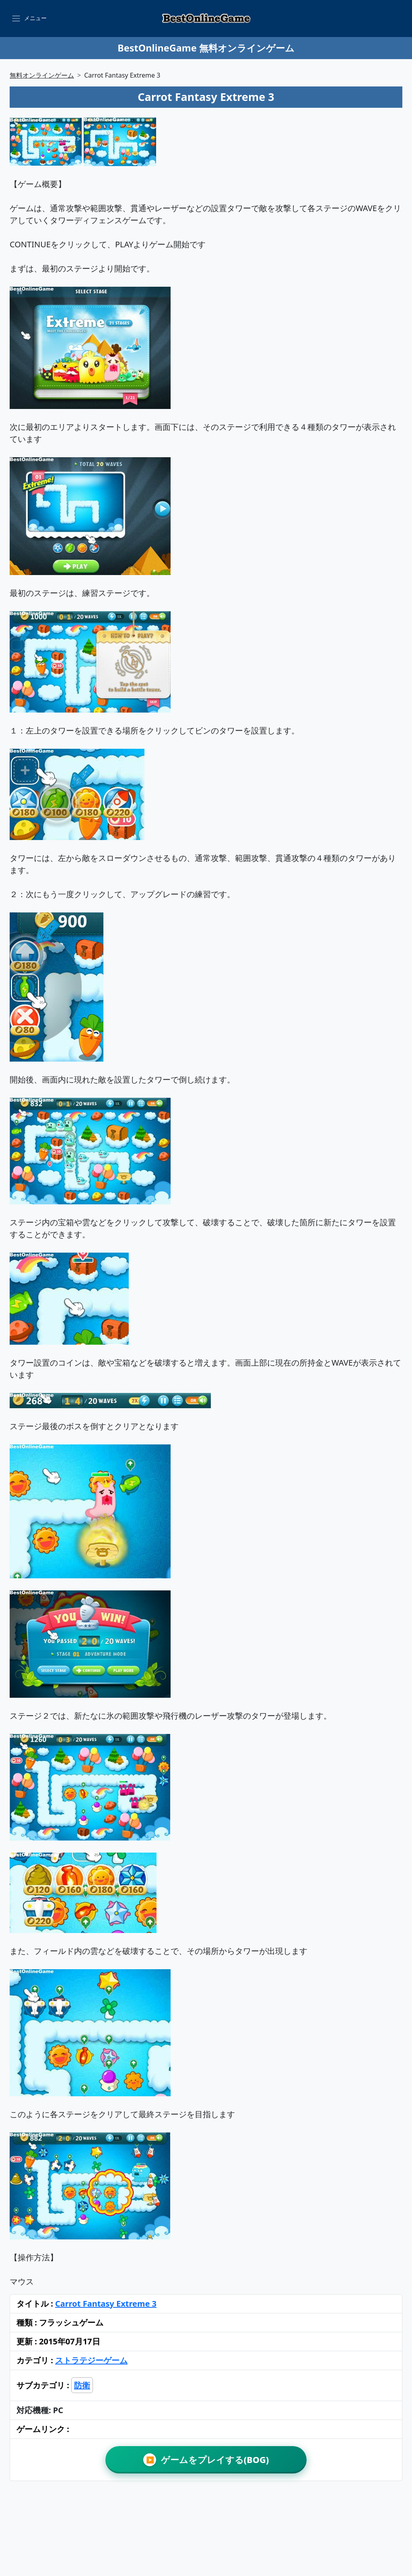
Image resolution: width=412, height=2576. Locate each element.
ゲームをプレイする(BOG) (206, 2459)
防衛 (82, 2385)
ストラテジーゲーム (91, 2360)
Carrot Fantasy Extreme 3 (106, 2303)
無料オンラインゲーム (42, 75)
